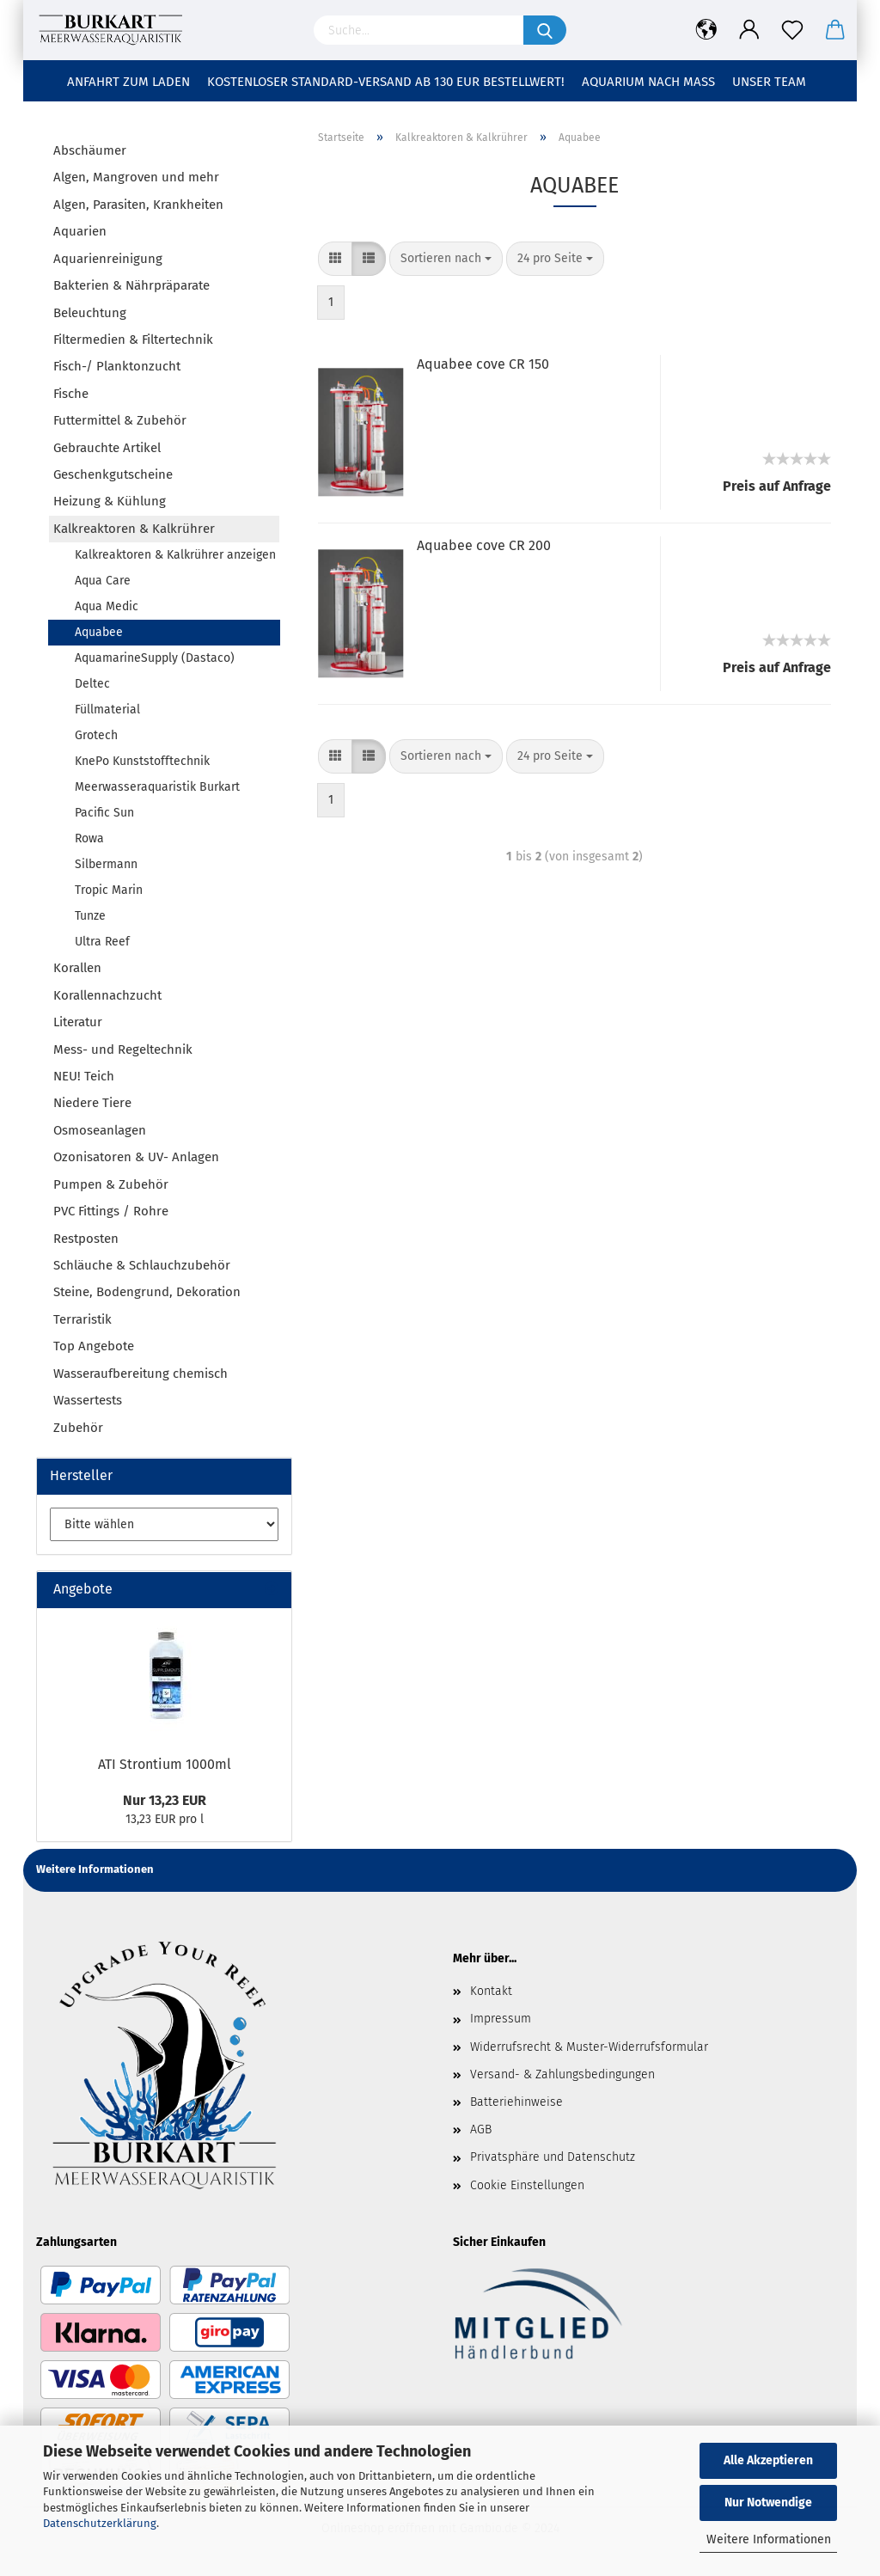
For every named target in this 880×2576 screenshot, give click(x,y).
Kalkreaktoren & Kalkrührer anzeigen (175, 555)
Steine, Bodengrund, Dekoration (147, 1292)
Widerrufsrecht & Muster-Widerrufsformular (589, 2047)
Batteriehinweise (516, 2102)
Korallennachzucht (107, 995)
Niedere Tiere (92, 1103)
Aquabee (99, 632)
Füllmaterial (107, 709)
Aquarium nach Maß (648, 81)
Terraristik (82, 1319)
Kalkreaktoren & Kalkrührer (134, 528)
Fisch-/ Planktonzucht (116, 366)
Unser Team (769, 81)
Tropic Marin (109, 890)
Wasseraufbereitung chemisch (140, 1373)
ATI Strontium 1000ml (164, 1764)
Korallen (77, 968)
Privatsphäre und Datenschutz (552, 2157)
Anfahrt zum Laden (128, 81)
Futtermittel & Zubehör (119, 420)
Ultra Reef (102, 941)
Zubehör (78, 1427)
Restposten (86, 1238)
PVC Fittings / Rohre (110, 1211)
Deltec (92, 683)
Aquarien (80, 231)
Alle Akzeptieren (768, 2460)
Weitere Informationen (768, 2539)
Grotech (96, 735)
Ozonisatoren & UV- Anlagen (136, 1157)
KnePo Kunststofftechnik (142, 761)
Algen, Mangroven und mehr (136, 177)
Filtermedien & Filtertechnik (133, 339)
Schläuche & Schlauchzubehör (141, 1265)
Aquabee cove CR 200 (484, 545)
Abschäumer (89, 150)
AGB (481, 2129)
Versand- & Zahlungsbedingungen (562, 2074)
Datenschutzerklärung (99, 2523)
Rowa (89, 838)
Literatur (77, 1022)
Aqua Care (103, 580)
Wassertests (87, 1400)
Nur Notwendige (768, 2502)
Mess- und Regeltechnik (122, 1049)
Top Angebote (93, 1346)
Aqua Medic (106, 606)
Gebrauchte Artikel (107, 448)
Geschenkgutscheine (113, 474)
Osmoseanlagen (99, 1130)
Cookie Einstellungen (527, 2185)
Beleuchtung (89, 313)
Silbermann (106, 864)
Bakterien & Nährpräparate (131, 285)
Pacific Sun (104, 812)
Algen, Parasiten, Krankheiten (138, 204)
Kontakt (491, 1991)
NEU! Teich (83, 1076)
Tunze (90, 916)
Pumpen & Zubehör (110, 1184)
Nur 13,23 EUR (164, 1800)
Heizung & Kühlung (109, 501)
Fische (71, 393)
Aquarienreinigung (107, 258)
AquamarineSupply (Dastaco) (155, 658)
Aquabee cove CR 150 (483, 364)
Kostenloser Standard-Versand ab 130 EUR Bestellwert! (386, 81)
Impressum (500, 2018)
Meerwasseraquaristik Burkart (157, 787)
